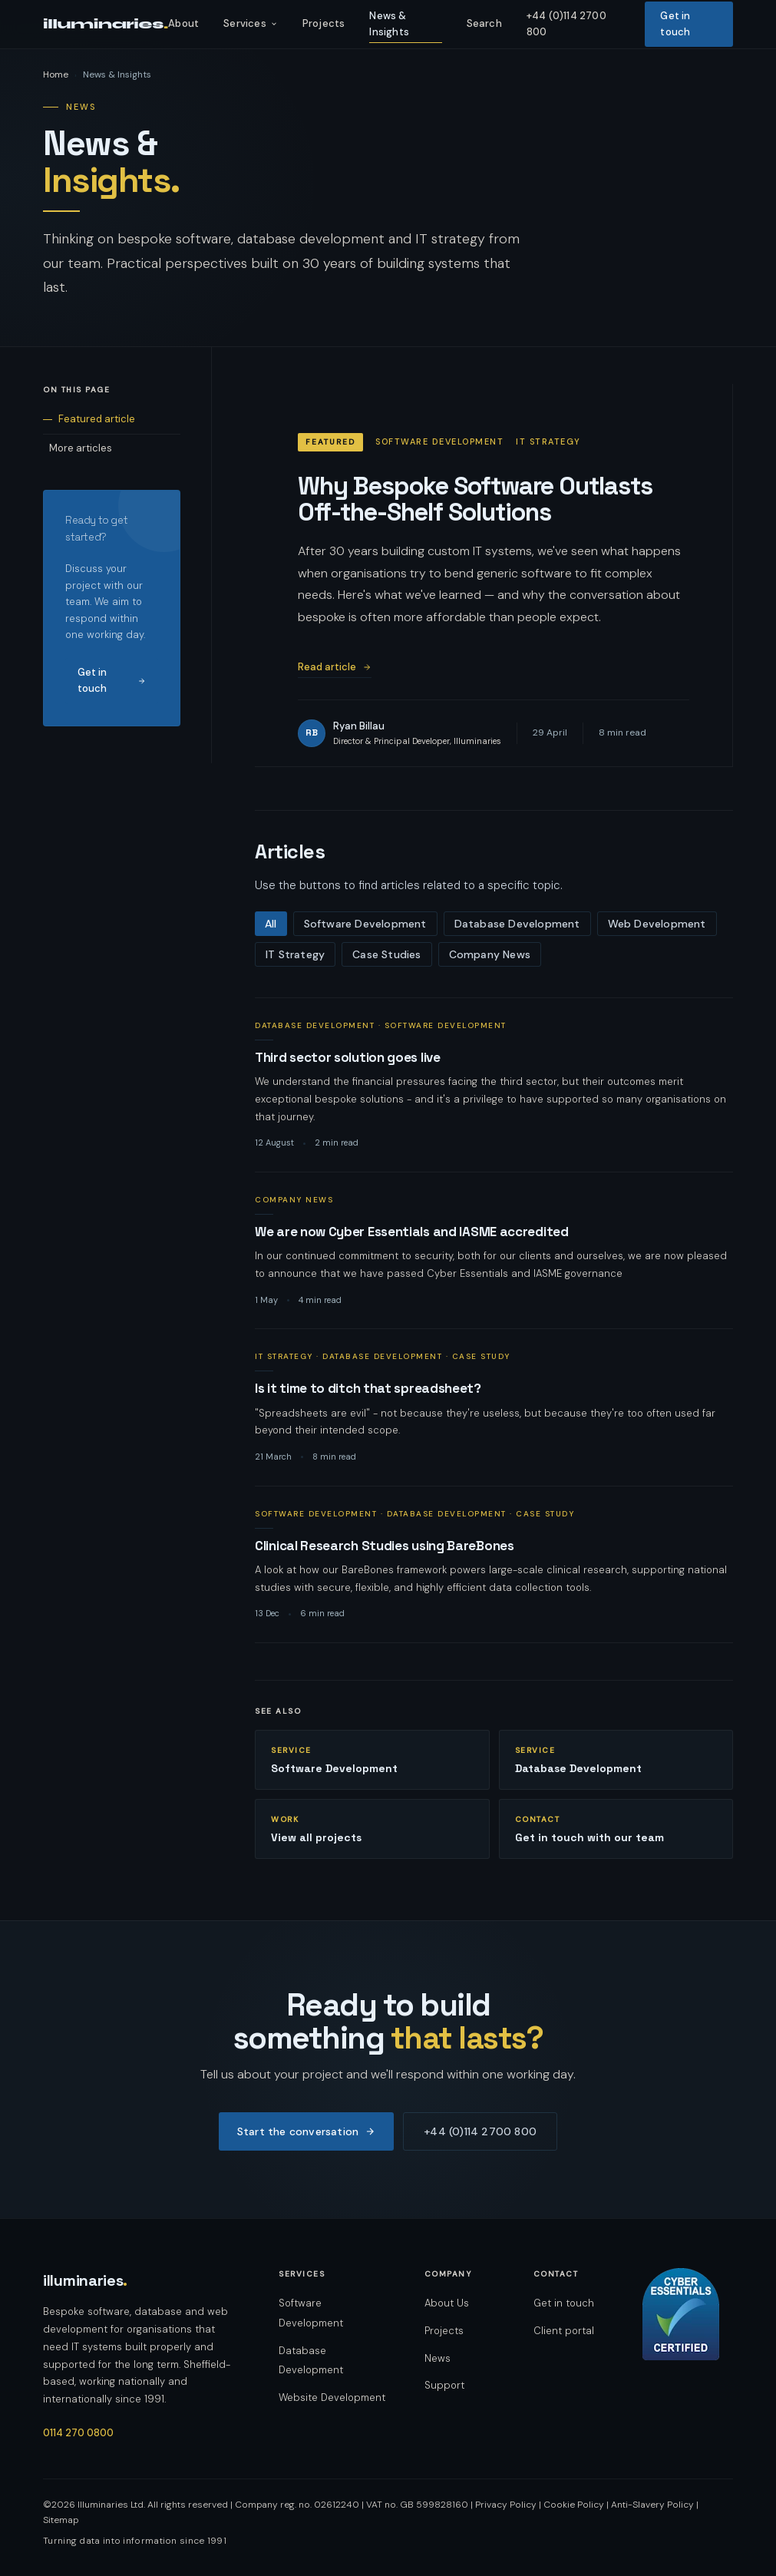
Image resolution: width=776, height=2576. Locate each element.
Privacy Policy (506, 2504)
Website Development (332, 2397)
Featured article (96, 418)
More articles (80, 448)
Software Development (365, 924)
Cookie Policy (573, 2504)
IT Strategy (295, 954)
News (437, 2358)
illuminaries (105, 23)
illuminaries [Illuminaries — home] (85, 2280)
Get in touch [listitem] (675, 23)
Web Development (657, 924)
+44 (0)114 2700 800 (480, 2131)
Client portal (563, 2330)
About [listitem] (183, 23)
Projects (444, 2330)
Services (250, 23)
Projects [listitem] (323, 23)
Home (55, 74)
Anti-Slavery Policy (652, 2504)
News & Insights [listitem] (389, 23)
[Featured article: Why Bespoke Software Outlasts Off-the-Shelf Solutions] (494, 575)
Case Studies (386, 954)
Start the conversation (306, 2131)
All (271, 924)
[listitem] (494, 1085)
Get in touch (112, 680)
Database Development (517, 924)
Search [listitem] (484, 23)
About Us (446, 2303)
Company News (489, 954)
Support (444, 2385)
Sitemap (60, 2520)
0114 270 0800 (78, 2432)
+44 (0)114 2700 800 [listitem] (566, 23)
